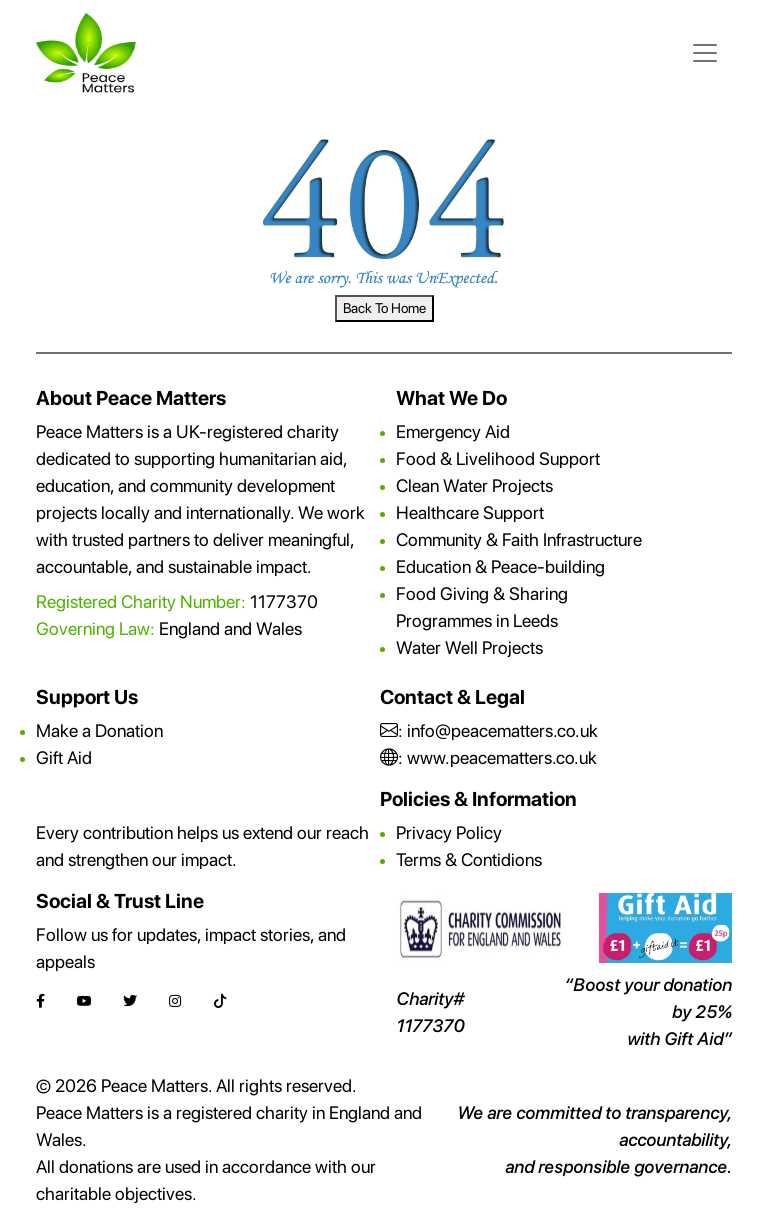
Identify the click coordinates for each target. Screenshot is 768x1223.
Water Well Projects (469, 647)
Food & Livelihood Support (498, 458)
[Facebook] (40, 1001)
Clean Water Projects (474, 485)
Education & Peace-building (500, 566)
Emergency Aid (453, 431)
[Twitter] (130, 1001)
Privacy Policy (449, 832)
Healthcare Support (470, 512)
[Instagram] (175, 1001)
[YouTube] (84, 1001)
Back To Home (384, 308)
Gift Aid (64, 757)
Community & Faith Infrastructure (519, 539)
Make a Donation (99, 730)
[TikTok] (220, 1001)
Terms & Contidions (469, 859)
